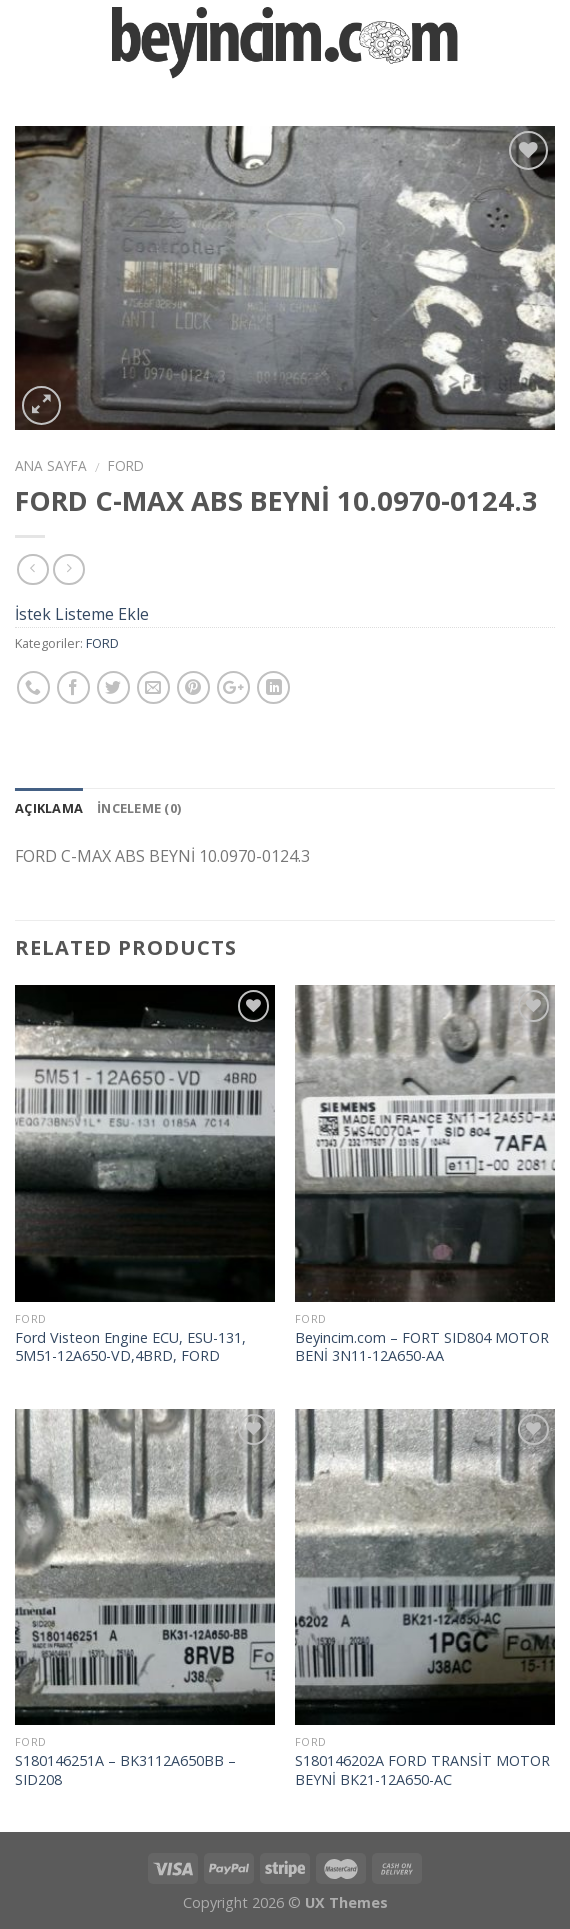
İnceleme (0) (139, 808)
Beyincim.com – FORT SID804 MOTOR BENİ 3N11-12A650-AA (422, 1347)
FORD (126, 465)
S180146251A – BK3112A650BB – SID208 (125, 1770)
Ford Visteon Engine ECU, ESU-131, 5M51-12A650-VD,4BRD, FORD (130, 1347)
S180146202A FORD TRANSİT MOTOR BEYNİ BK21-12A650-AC (422, 1770)
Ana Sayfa (51, 465)
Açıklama (49, 808)
